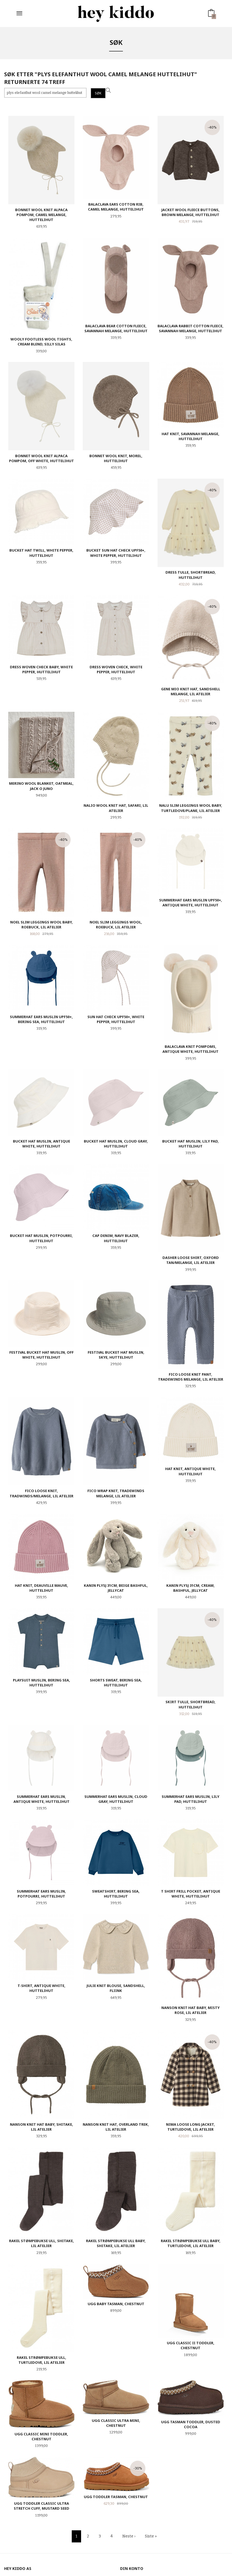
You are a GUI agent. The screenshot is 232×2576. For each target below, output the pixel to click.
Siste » (151, 2536)
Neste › (128, 2536)
